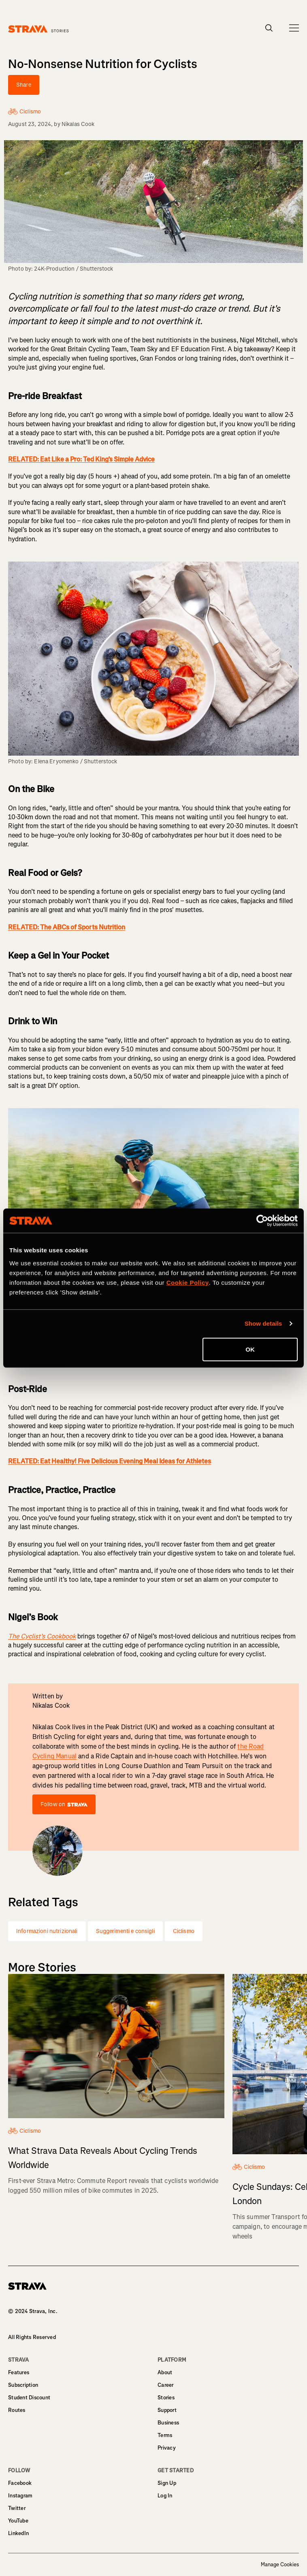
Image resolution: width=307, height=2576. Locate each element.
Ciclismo (183, 1931)
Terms (165, 2435)
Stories (166, 2397)
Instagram (20, 2495)
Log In (165, 2495)
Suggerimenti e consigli (125, 1931)
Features (18, 2372)
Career (166, 2385)
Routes (17, 2410)
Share (23, 85)
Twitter (17, 2508)
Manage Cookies (280, 2564)
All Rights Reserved (32, 2337)
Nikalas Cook (78, 124)
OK (250, 1349)
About (165, 2372)
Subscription (23, 2385)
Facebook (20, 2483)
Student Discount (29, 2397)
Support (167, 2410)
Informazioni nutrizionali (47, 1931)
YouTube (18, 2520)
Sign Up (167, 2483)
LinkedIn (18, 2533)
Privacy (167, 2447)
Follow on (64, 1804)
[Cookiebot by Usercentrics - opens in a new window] (262, 1221)
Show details (263, 1323)
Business (168, 2422)
